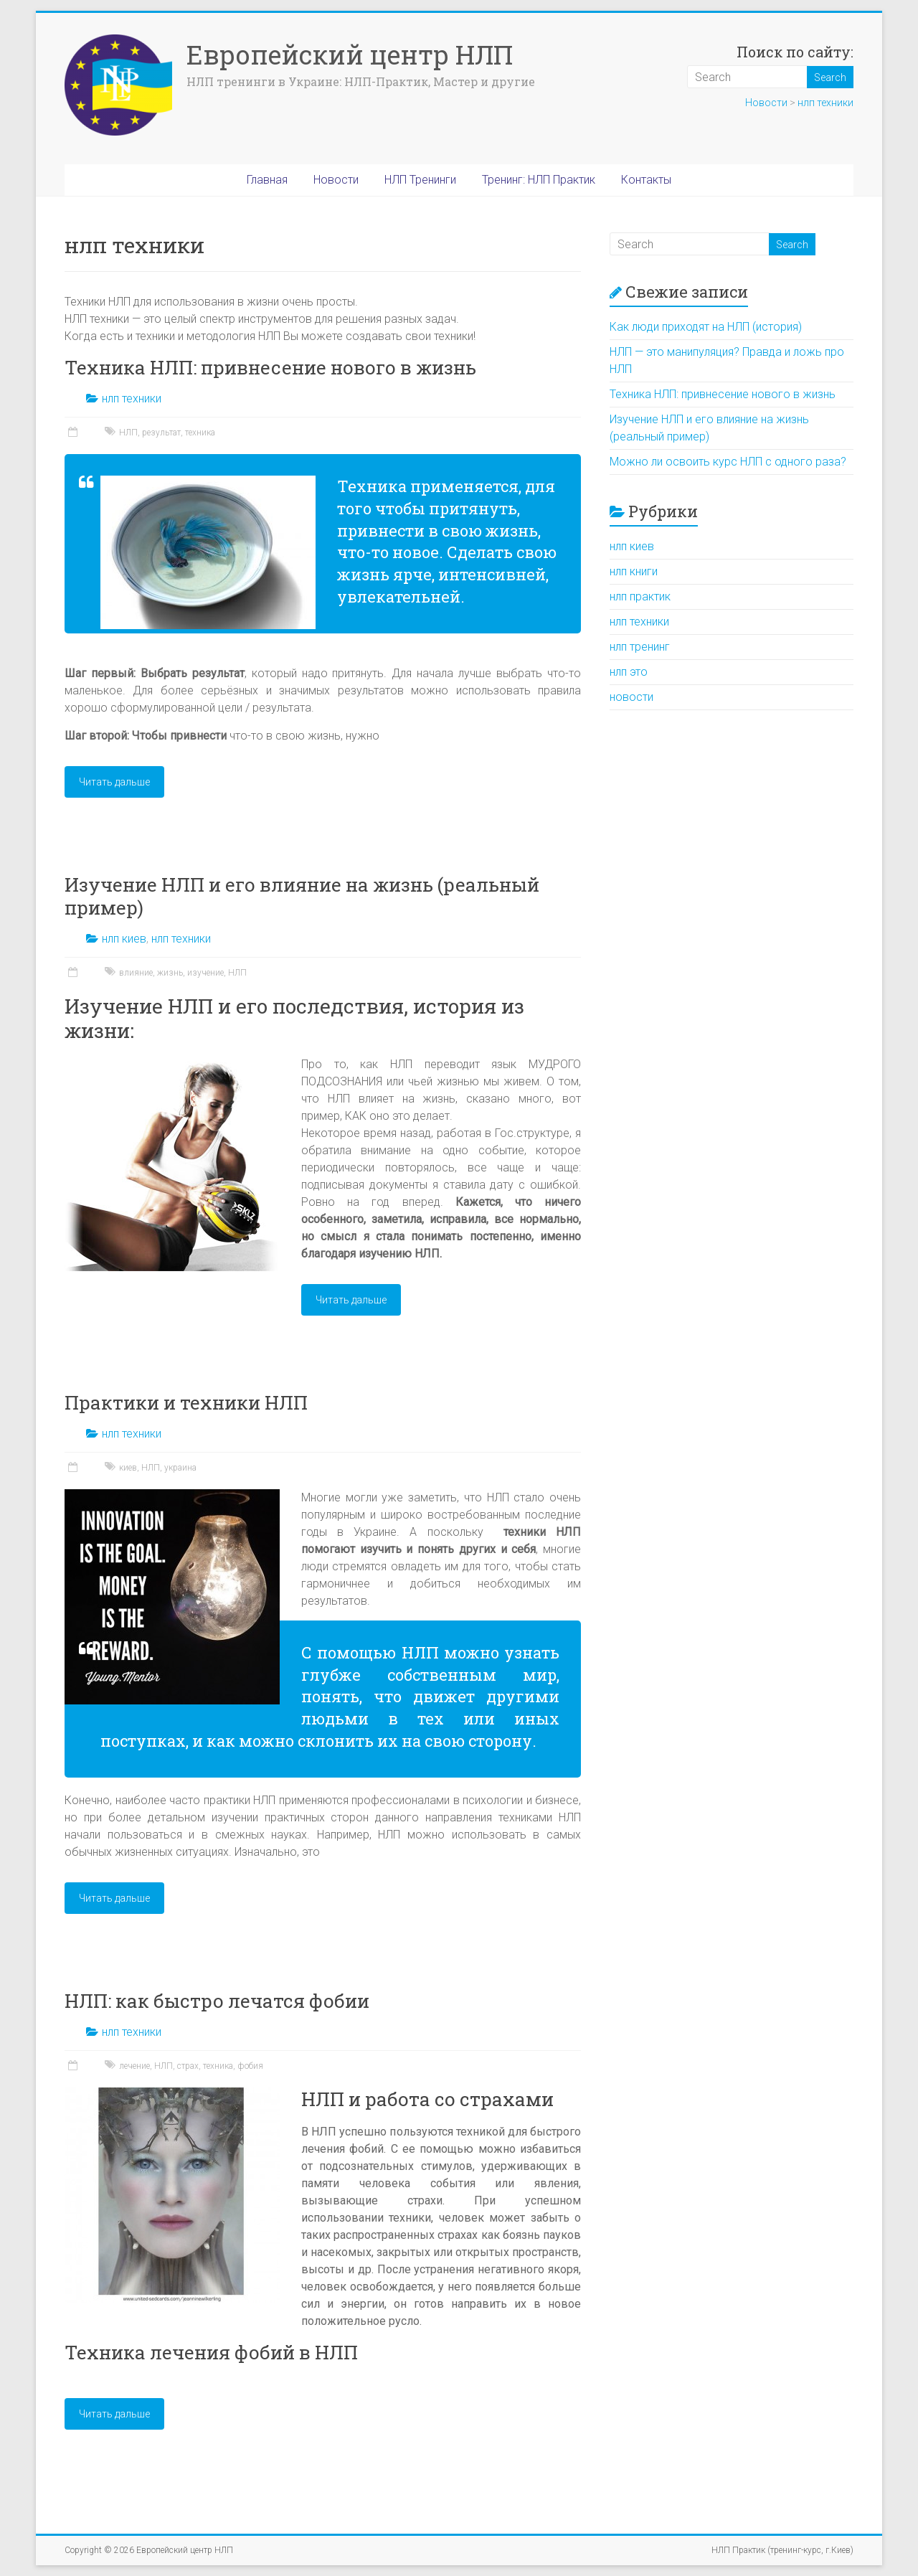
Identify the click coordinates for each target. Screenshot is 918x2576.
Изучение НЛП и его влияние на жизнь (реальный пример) (302, 896)
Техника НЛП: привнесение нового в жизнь (270, 367)
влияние (136, 973)
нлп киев (124, 938)
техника (200, 433)
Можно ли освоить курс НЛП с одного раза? (728, 461)
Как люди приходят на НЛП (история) (706, 327)
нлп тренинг (640, 647)
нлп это (629, 672)
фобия (250, 2066)
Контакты (646, 180)
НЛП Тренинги (420, 180)
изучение (205, 973)
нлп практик (640, 596)
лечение (134, 2066)
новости (631, 697)
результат (161, 433)
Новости (766, 102)
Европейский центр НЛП (349, 54)
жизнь (170, 973)
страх (188, 2066)
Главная (267, 180)
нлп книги (634, 571)
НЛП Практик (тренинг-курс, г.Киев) (782, 2550)
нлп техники (825, 102)
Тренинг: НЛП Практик (538, 180)
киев (128, 1468)
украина (180, 1468)
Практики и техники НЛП (186, 1402)
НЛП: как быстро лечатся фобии (217, 2000)
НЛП (128, 433)
